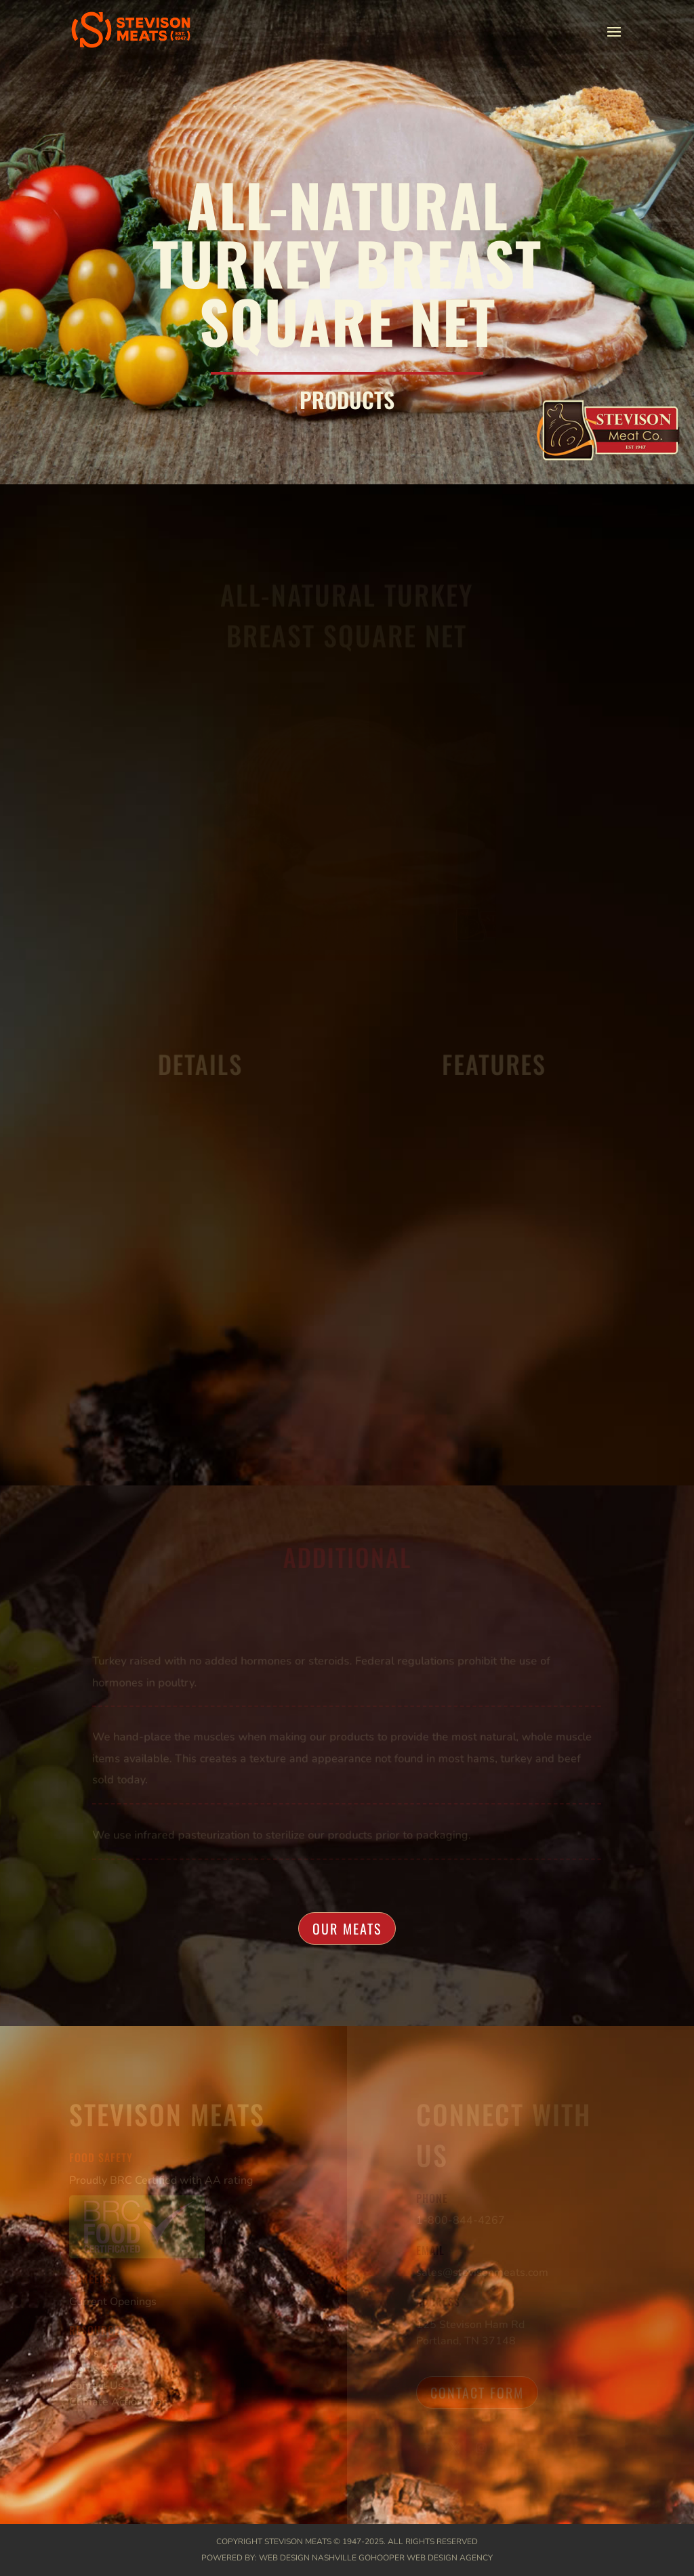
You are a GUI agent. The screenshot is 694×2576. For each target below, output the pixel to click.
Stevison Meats (297, 2541)
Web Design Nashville (307, 2557)
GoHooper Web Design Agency (426, 2557)
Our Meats (347, 1928)
